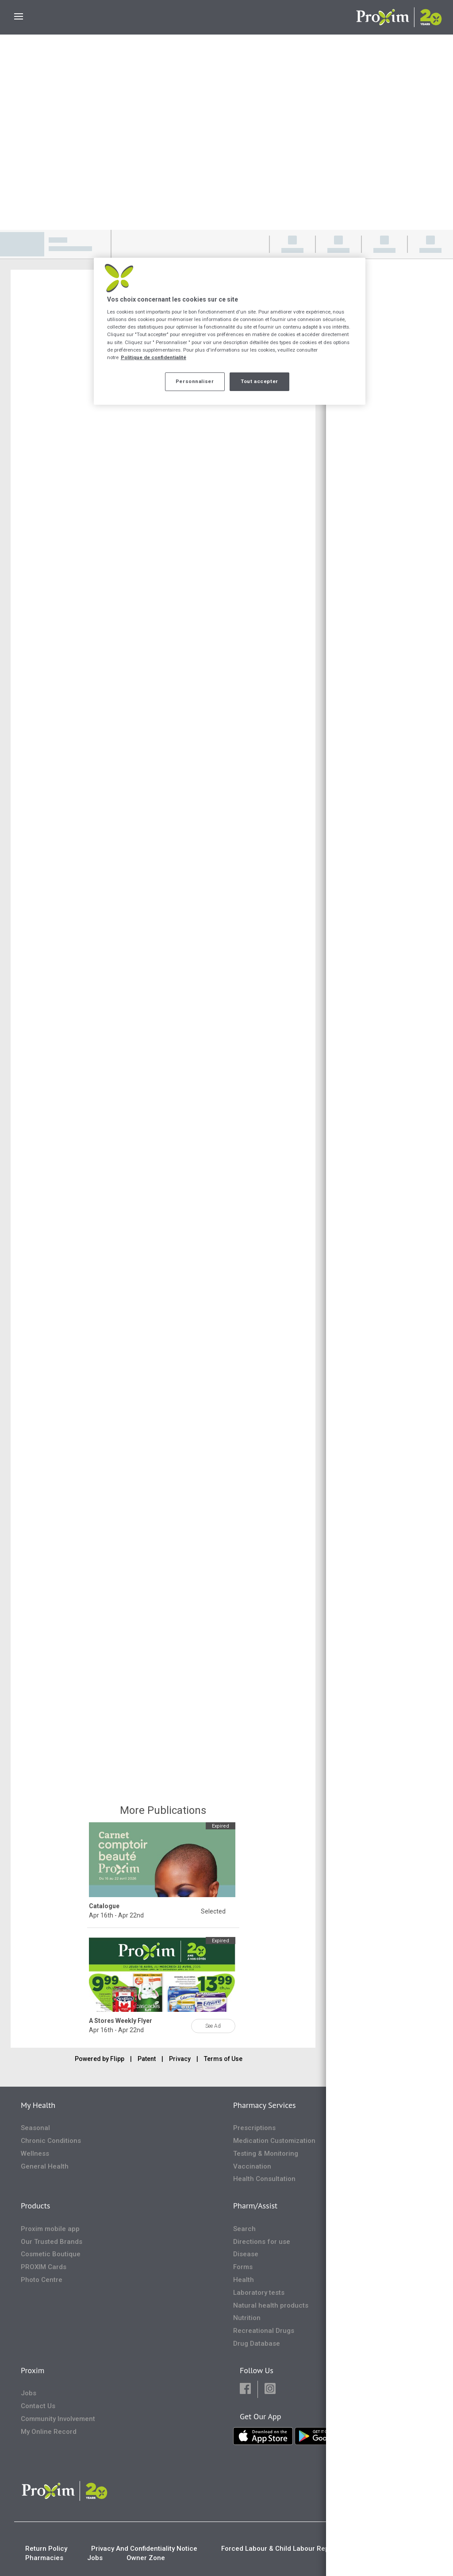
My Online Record (49, 2432)
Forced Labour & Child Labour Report (279, 2549)
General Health (45, 2166)
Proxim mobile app (50, 2229)
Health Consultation (264, 2179)
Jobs (28, 2393)
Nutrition (247, 2318)
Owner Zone (146, 2558)
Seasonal (35, 2128)
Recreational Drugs (263, 2331)
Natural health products (270, 2305)
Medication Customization (274, 2141)
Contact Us (38, 2406)
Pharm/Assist (255, 2205)
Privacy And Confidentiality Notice (144, 2549)
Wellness (35, 2154)
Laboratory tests (258, 2293)
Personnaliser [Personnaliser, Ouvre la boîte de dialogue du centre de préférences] (195, 381)
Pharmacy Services (264, 2105)
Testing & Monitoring (265, 2154)
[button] (245, 2389)
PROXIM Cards (43, 2267)
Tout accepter (259, 381)
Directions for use (261, 2242)
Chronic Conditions (51, 2141)
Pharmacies (44, 2558)
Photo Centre (41, 2280)
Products (35, 2205)
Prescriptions (254, 2128)
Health (243, 2280)
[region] (229, 331)
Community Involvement (58, 2419)
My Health (38, 2105)
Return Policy (46, 2549)
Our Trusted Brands (51, 2242)
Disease (245, 2254)
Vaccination (252, 2166)
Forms (243, 2267)
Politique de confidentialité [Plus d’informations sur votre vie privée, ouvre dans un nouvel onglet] (153, 357)
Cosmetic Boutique (51, 2254)
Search (244, 2229)
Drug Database (256, 2343)
